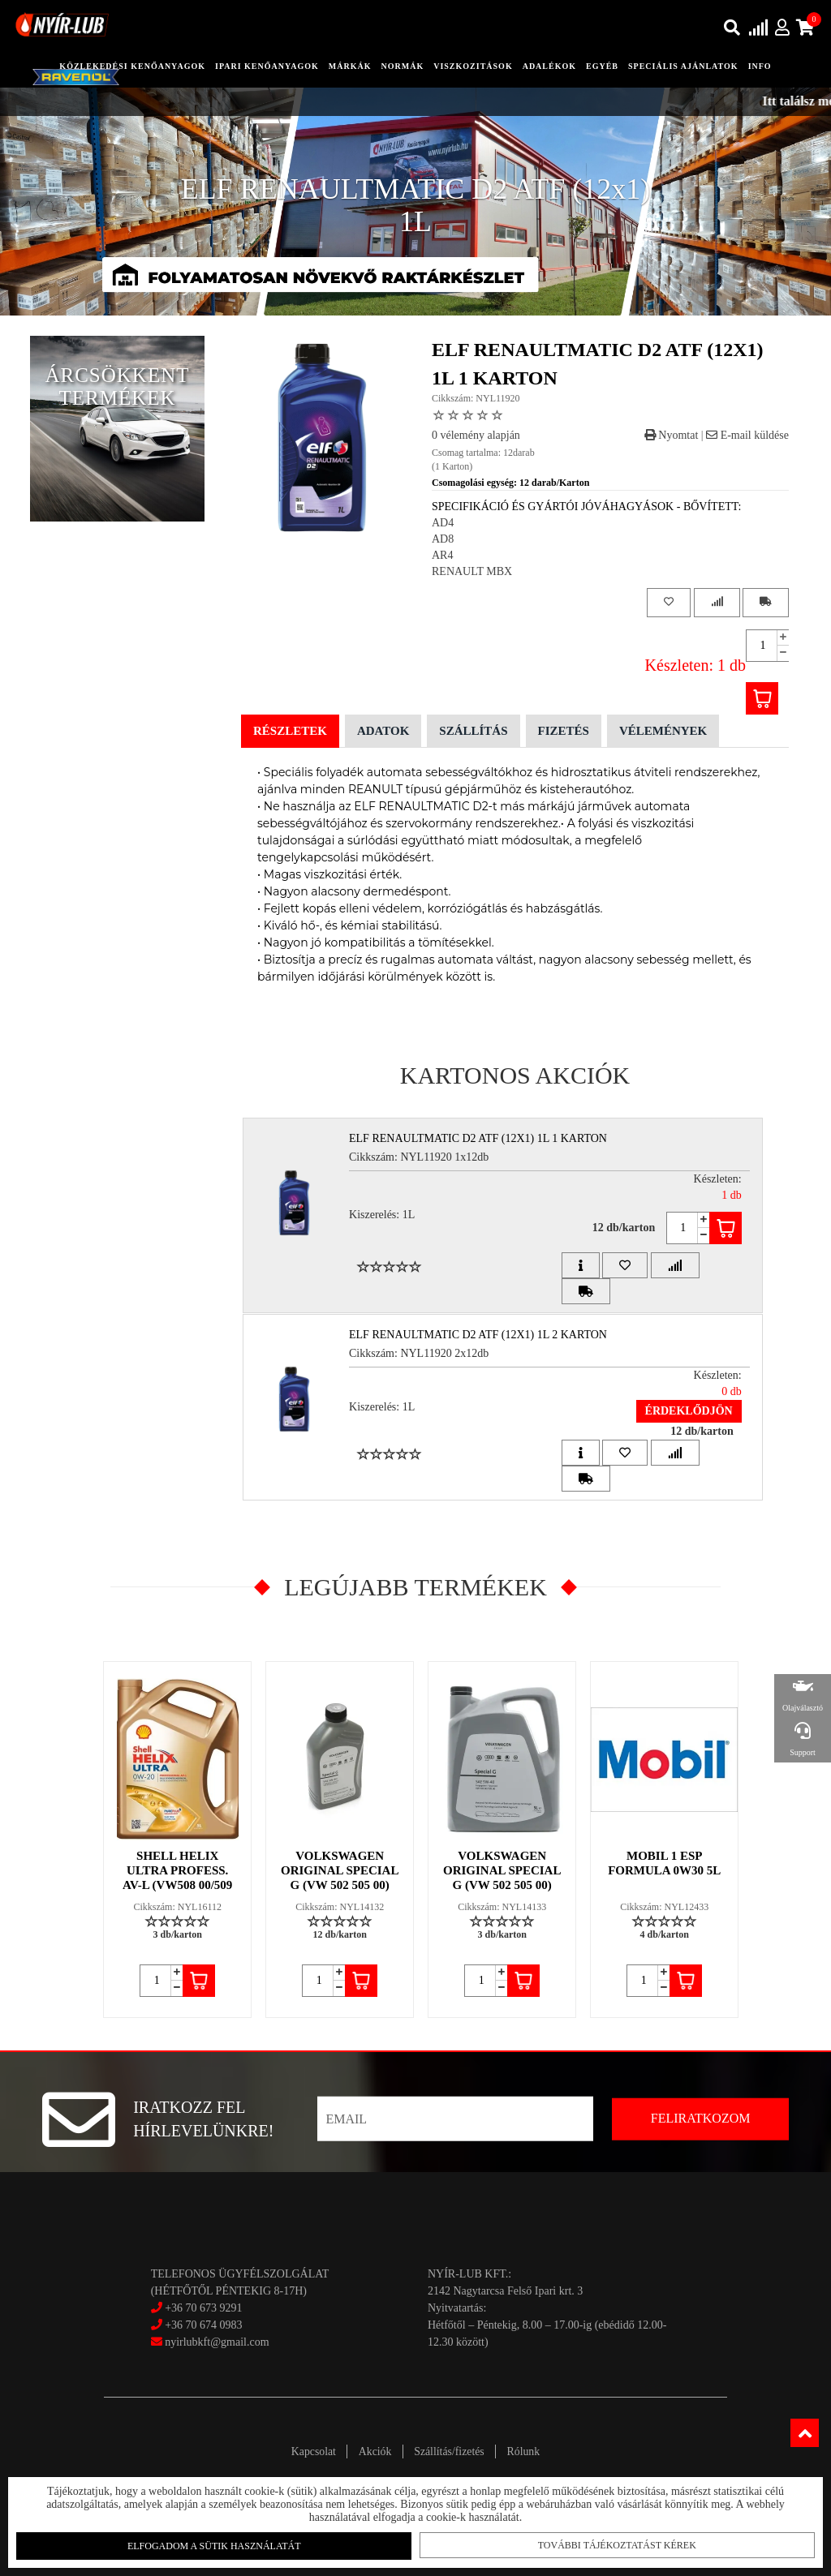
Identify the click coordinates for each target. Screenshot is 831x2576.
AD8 (443, 539)
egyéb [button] (602, 66)
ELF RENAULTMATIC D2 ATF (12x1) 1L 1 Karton (480, 1138)
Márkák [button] (350, 66)
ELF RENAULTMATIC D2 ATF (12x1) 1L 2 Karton (480, 1335)
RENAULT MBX (472, 571)
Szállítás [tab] (473, 730)
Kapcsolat (308, 2451)
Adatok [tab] (383, 730)
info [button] (760, 66)
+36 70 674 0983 (203, 2325)
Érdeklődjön (686, 1411)
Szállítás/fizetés (451, 2451)
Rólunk (528, 2451)
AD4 (443, 523)
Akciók (373, 2451)
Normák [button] (402, 66)
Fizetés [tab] (563, 730)
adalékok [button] (549, 66)
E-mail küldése (747, 435)
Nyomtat (671, 435)
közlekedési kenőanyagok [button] (132, 66)
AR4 (442, 555)
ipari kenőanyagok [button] (267, 66)
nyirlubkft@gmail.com (210, 2342)
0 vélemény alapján (476, 435)
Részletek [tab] (290, 730)
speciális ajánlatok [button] (683, 66)
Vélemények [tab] (663, 730)
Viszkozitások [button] (472, 66)
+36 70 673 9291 (203, 2308)
